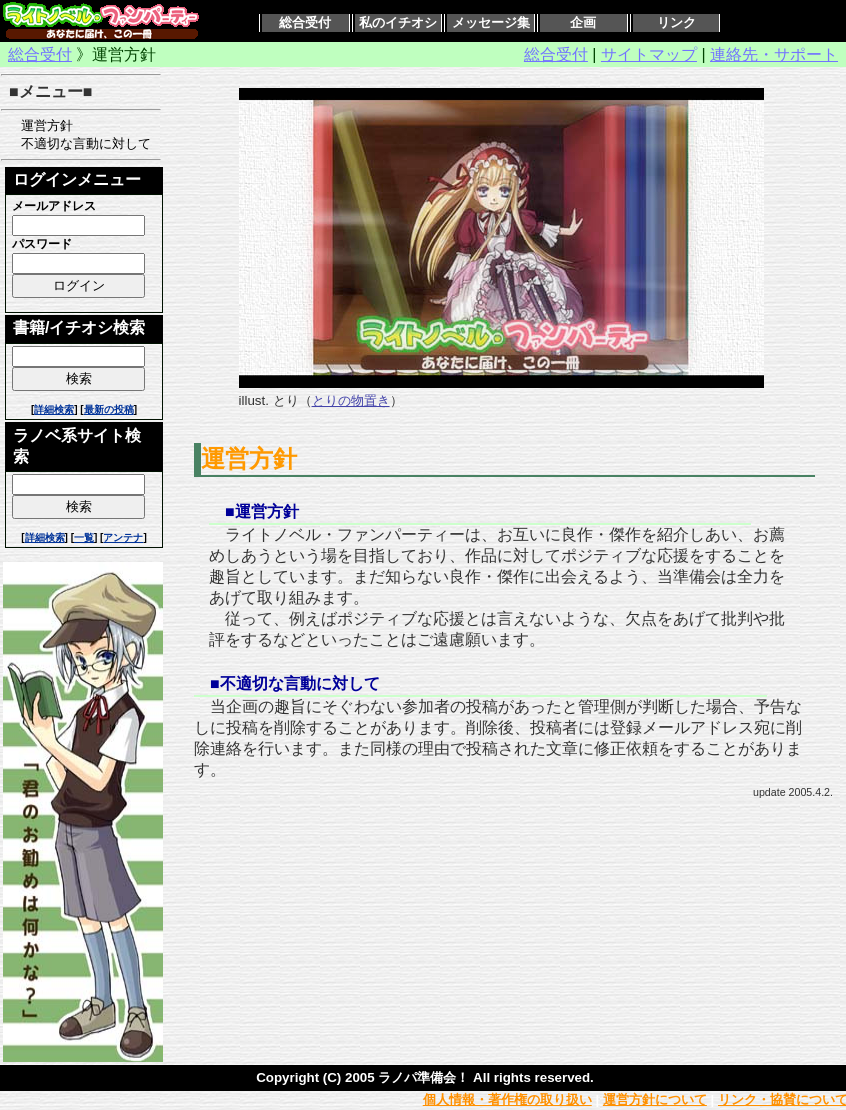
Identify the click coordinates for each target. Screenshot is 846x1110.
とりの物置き (351, 400)
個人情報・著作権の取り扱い (507, 1099)
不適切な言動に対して (79, 143)
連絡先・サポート (774, 54)
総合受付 (305, 22)
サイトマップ (649, 54)
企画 (583, 22)
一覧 (84, 537)
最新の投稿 (109, 409)
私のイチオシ (398, 22)
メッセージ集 (491, 22)
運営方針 (40, 125)
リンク (676, 22)
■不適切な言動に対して (295, 683)
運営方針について (655, 1099)
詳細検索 (54, 409)
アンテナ (123, 537)
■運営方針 (262, 511)
